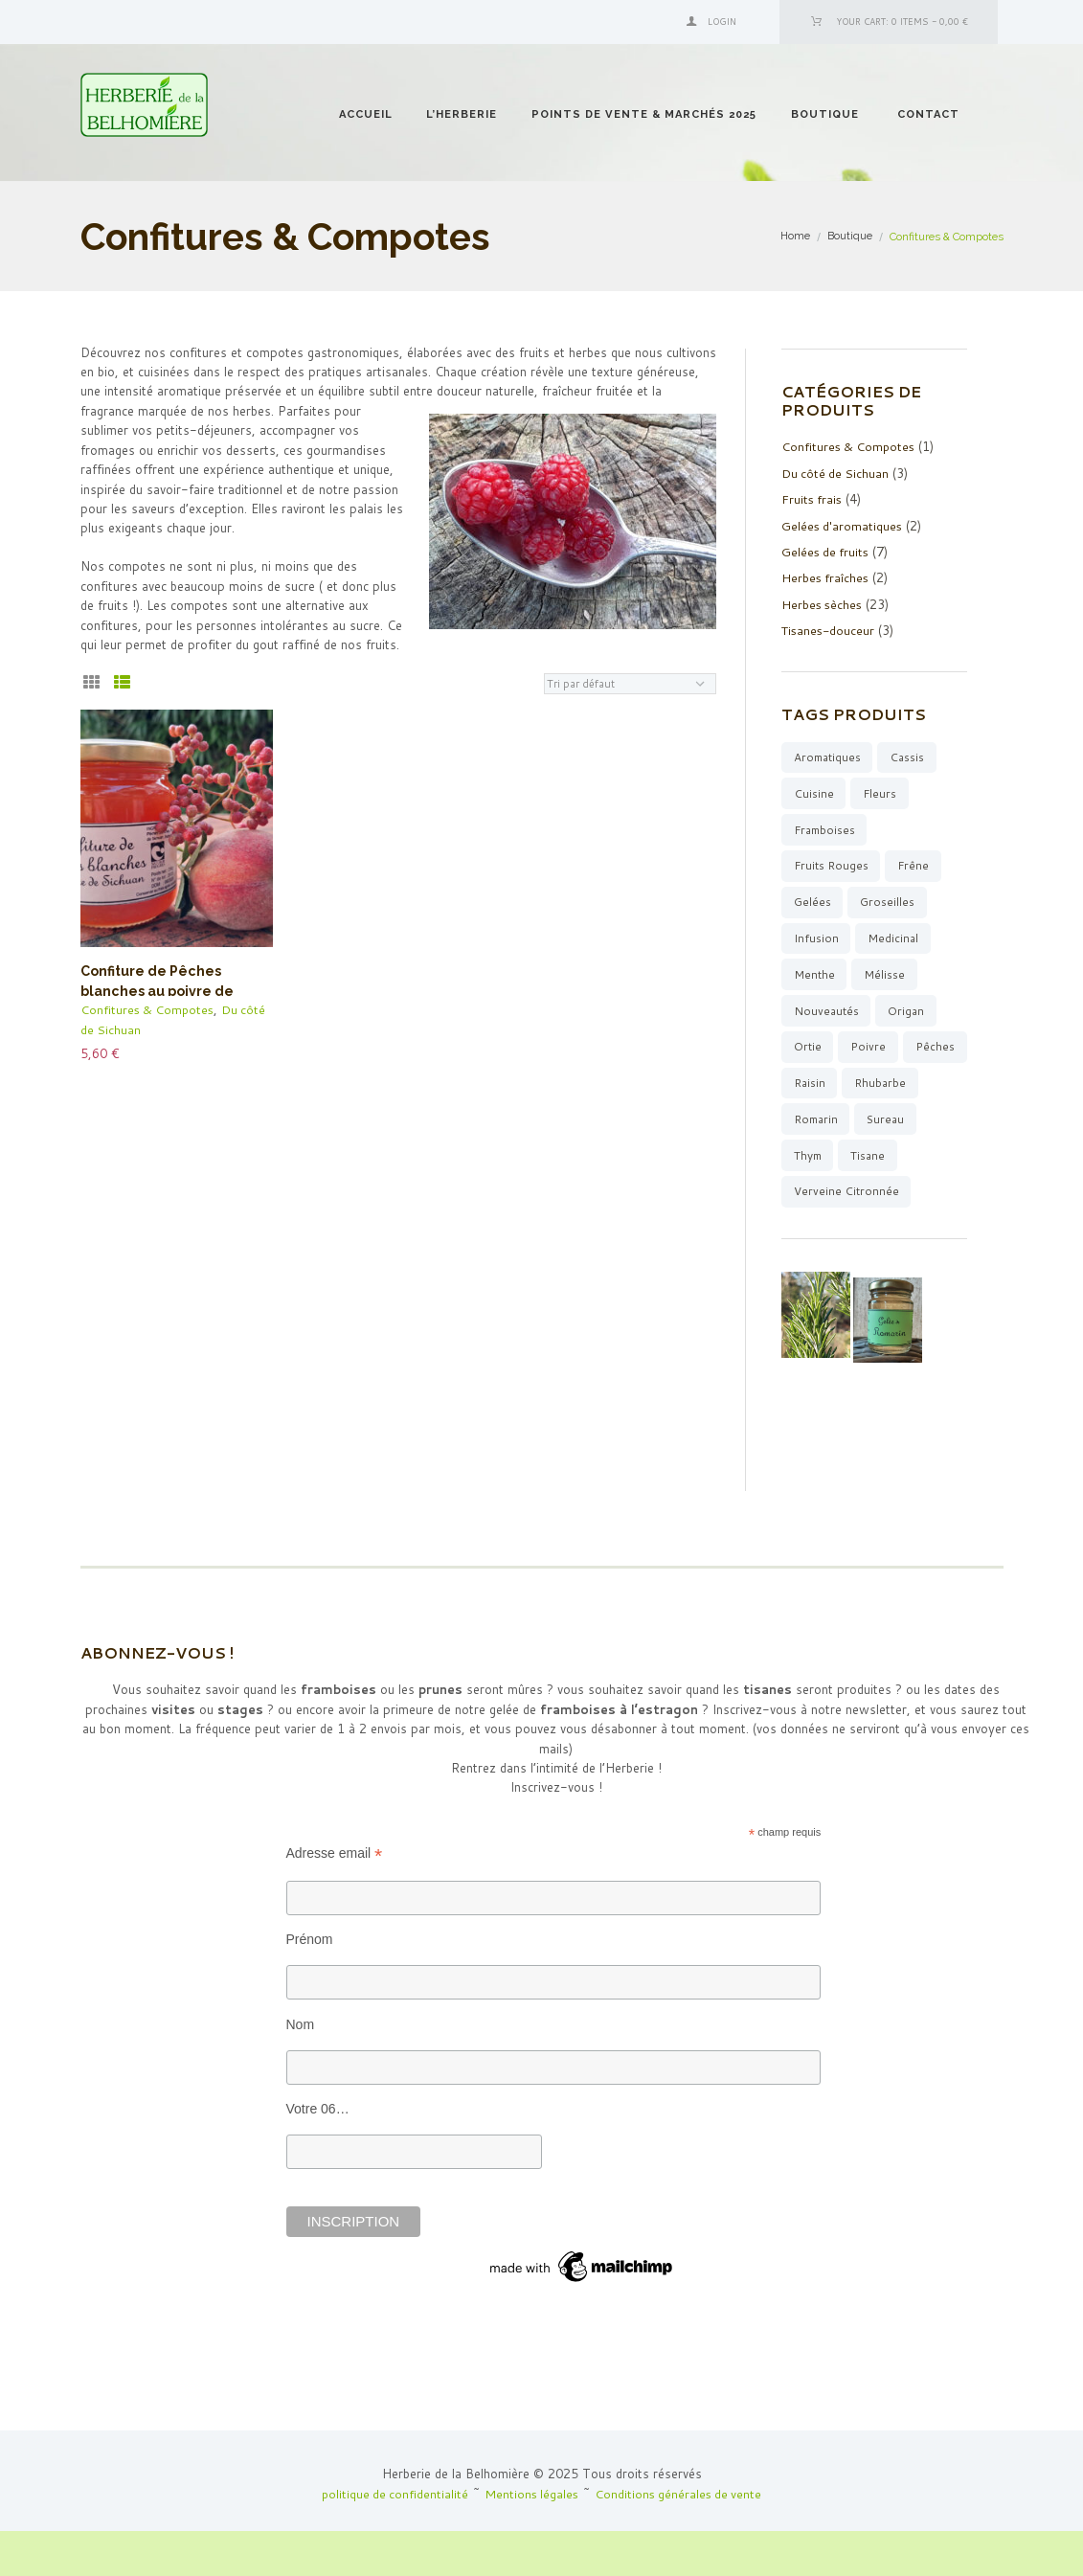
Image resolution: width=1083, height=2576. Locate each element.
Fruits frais (813, 498)
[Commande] (630, 683)
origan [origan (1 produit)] (908, 1014)
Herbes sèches (823, 601)
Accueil (366, 114)
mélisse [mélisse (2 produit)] (885, 976)
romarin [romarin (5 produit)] (901, 1125)
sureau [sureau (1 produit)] (814, 1161)
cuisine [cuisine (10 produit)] (814, 790)
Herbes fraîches (826, 575)
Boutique (825, 114)
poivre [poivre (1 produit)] (869, 1050)
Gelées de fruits (826, 549)
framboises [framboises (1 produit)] (826, 828)
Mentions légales (531, 2538)
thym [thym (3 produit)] (878, 1161)
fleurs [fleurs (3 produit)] (881, 790)
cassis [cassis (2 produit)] (911, 754)
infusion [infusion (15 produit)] (816, 939)
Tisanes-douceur (830, 627)
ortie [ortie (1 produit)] (808, 1050)
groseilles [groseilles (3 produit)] (888, 901)
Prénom (309, 1984)
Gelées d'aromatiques (843, 523)
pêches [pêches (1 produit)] (814, 1087)
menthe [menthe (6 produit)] (814, 976)
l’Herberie (461, 114)
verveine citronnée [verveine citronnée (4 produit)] (846, 1236)
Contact (928, 114)
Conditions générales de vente (681, 2538)
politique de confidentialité (391, 2538)
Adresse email (334, 1898)
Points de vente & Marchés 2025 (643, 114)
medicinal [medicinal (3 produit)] (894, 939)
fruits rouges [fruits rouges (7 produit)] (832, 865)
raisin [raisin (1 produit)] (880, 1087)
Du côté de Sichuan (836, 472)
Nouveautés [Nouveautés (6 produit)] (827, 1014)
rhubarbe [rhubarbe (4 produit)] (820, 1125)
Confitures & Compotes (148, 1009)
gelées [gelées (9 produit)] (812, 901)
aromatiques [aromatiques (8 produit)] (829, 754)
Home (794, 236)
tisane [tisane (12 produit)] (811, 1198)
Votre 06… (318, 2153)
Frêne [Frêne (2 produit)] (916, 865)
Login (722, 21)
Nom (300, 2069)
